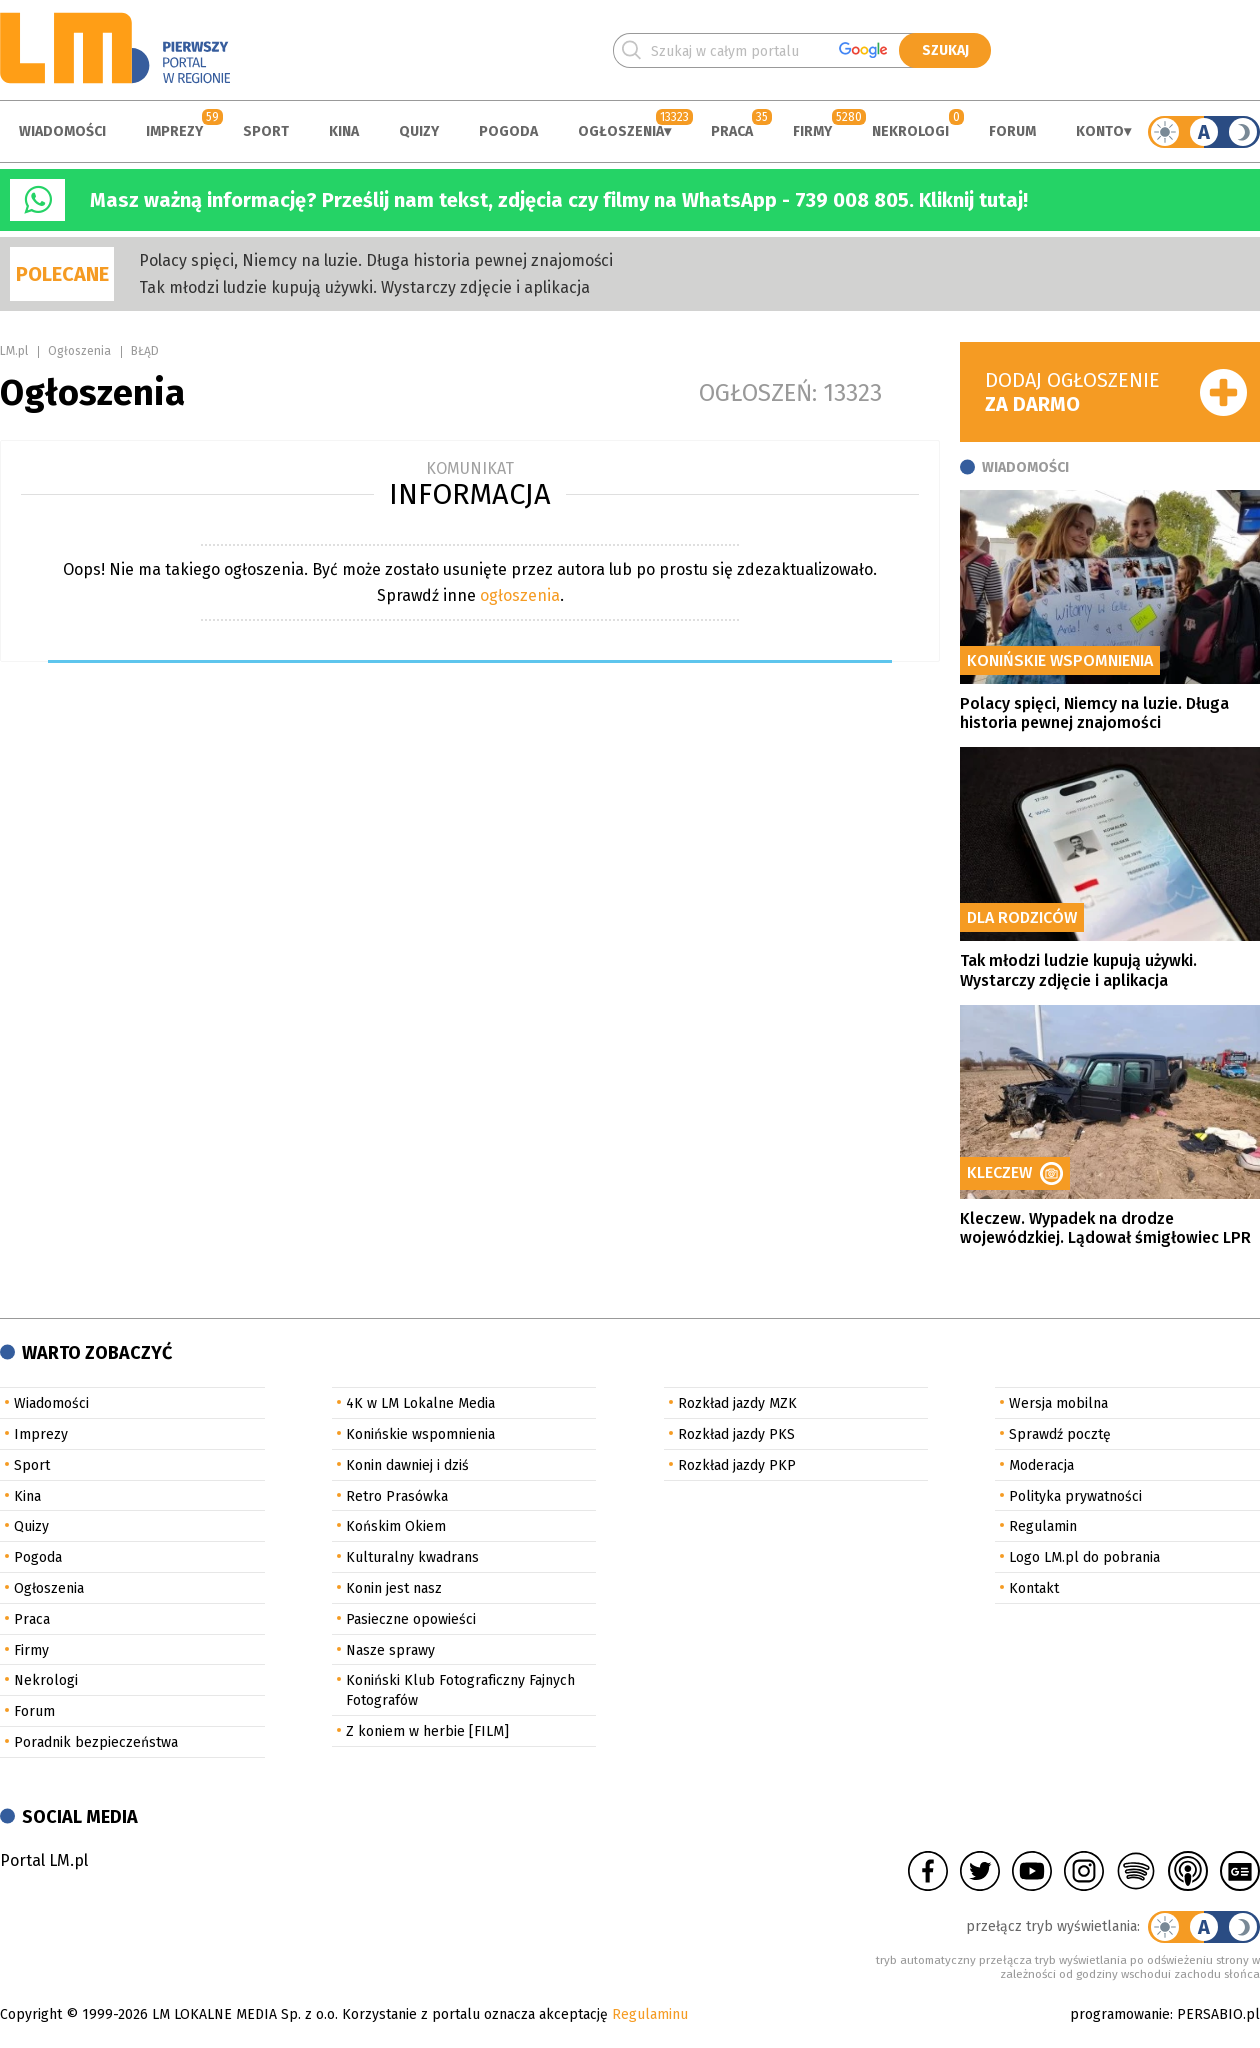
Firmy (812, 131)
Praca (732, 131)
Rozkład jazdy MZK (737, 1403)
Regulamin (1043, 1526)
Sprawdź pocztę (1060, 1434)
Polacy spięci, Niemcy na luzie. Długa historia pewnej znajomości (376, 260)
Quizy (419, 131)
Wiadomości (62, 131)
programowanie (1120, 2014)
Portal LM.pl (44, 1860)
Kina (344, 131)
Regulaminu (650, 2014)
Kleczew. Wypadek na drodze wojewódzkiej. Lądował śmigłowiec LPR (1105, 1228)
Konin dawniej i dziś (407, 1465)
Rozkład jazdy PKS (736, 1434)
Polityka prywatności (1075, 1496)
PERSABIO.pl (1218, 2014)
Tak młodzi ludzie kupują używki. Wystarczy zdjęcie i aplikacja (364, 287)
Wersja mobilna (1058, 1403)
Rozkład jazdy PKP (737, 1465)
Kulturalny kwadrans (412, 1557)
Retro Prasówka (397, 1496)
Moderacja (1041, 1465)
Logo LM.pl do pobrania (1084, 1557)
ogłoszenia (520, 595)
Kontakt (1034, 1588)
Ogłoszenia (621, 131)
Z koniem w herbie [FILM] (427, 1731)
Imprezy (174, 131)
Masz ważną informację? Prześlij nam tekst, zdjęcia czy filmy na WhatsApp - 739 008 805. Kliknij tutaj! (559, 200)
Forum (1012, 131)
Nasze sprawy (390, 1650)
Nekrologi (910, 131)
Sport (266, 131)
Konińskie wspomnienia (420, 1434)
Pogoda (508, 131)
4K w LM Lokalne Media (420, 1403)
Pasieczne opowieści (411, 1619)
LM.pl (14, 351)
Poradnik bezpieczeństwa (96, 1742)
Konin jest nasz (394, 1588)
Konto (1100, 131)
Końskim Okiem (396, 1526)
